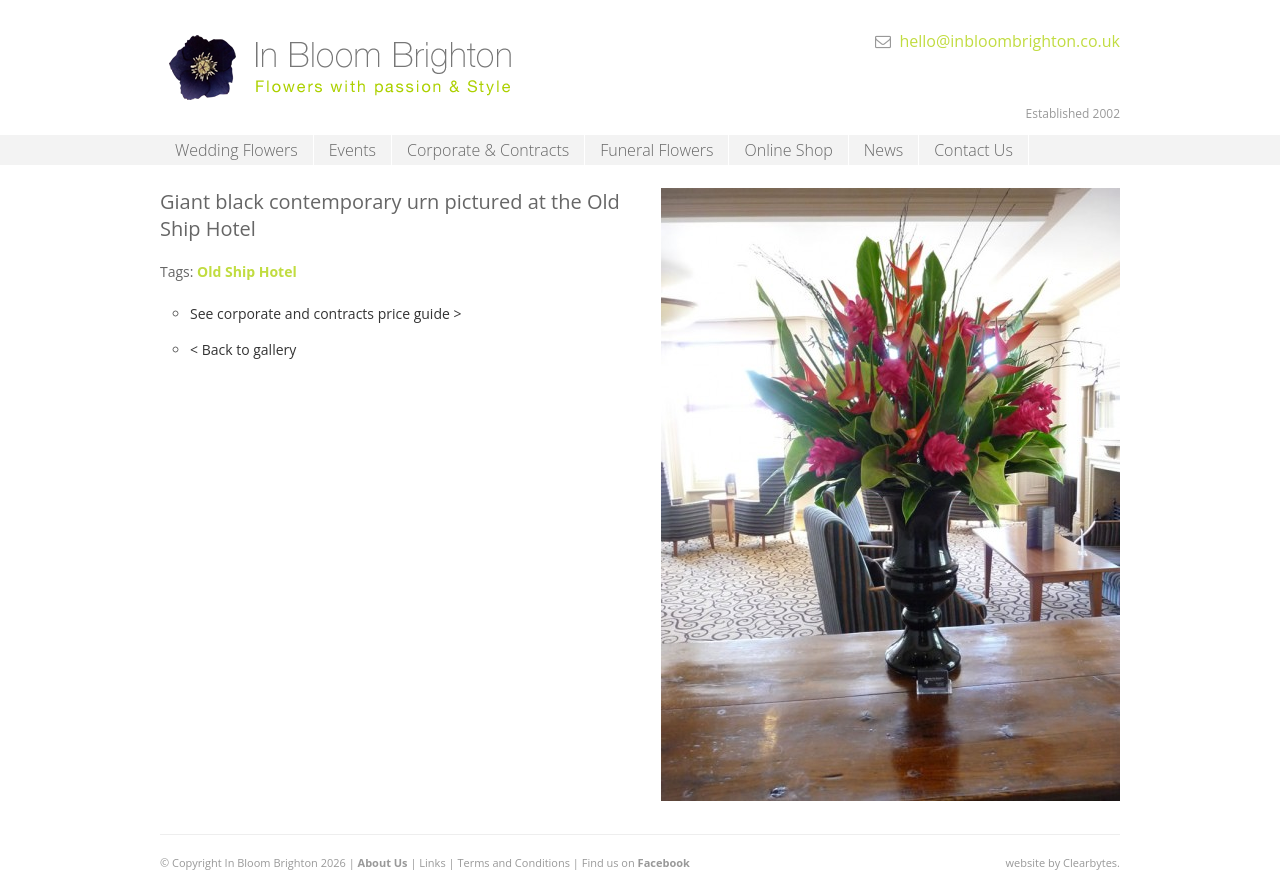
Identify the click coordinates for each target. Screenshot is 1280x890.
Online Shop (788, 150)
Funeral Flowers (656, 150)
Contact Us (973, 150)
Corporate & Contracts (488, 150)
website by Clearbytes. (1063, 862)
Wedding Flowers (236, 150)
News (883, 150)
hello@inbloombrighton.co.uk (1009, 41)
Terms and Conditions (513, 862)
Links (432, 862)
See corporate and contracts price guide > (325, 313)
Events (352, 150)
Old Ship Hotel (247, 271)
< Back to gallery (243, 349)
